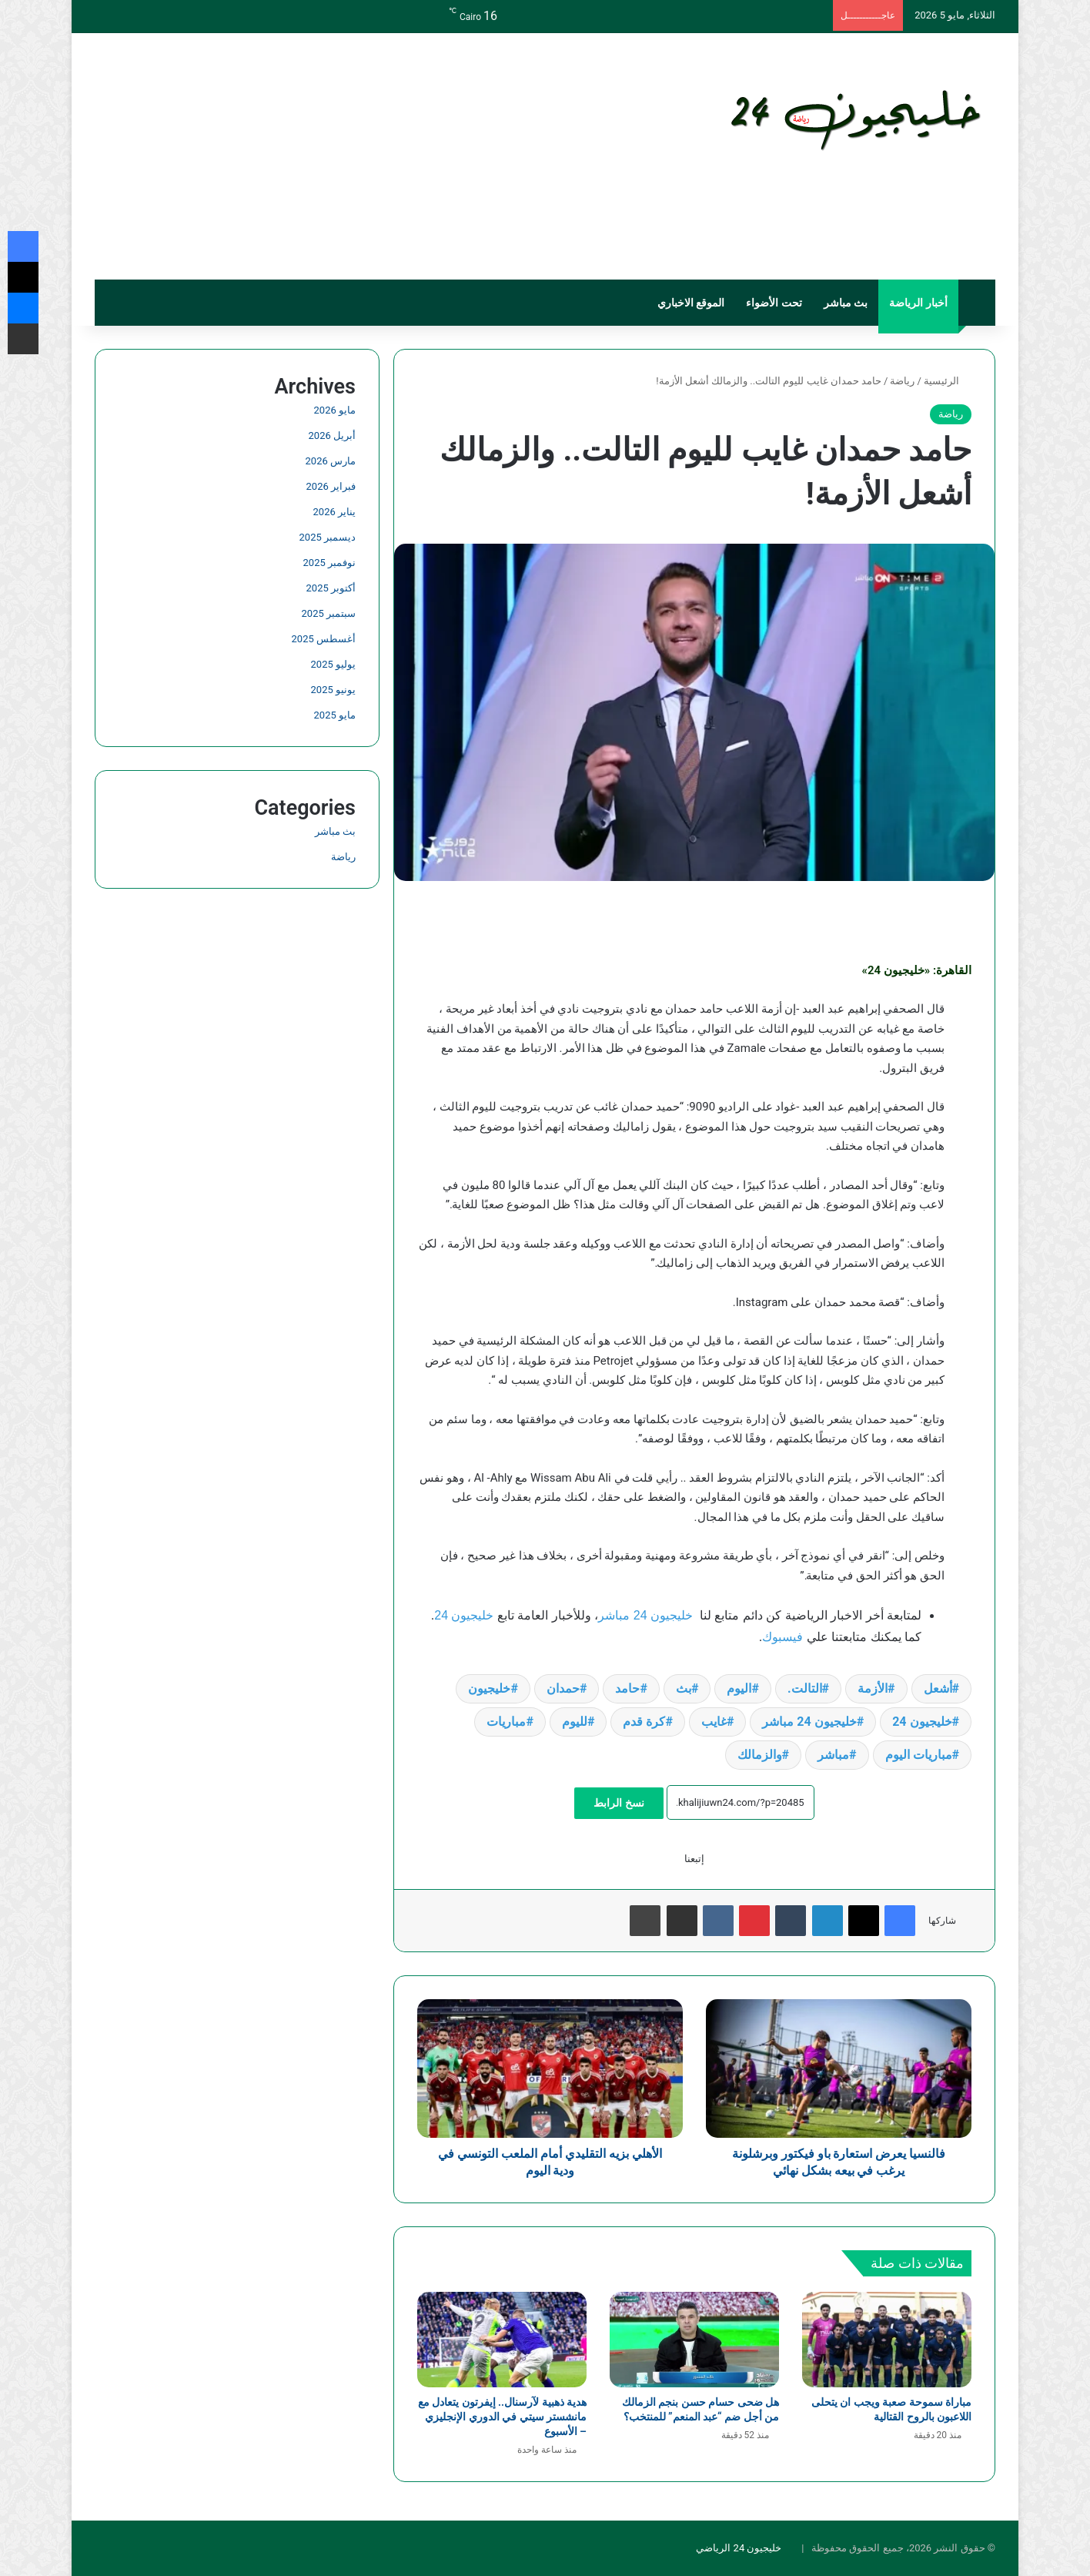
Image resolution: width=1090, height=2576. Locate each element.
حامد (627, 1688)
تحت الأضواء (773, 302)
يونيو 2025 (333, 689)
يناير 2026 (334, 512)
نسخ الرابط (618, 1803)
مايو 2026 (335, 410)
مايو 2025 (335, 715)
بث (683, 1688)
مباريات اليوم (918, 1754)
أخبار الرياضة (918, 302)
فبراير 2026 (331, 486)
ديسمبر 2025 (327, 537)
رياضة (902, 381)
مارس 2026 (331, 461)
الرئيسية (947, 381)
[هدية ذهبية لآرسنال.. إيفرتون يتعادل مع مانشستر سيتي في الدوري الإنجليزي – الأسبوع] (502, 2339)
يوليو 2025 (333, 664)
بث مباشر (846, 302)
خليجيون (489, 1688)
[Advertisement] (391, 156)
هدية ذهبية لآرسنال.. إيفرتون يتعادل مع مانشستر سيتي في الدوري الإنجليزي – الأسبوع (502, 2416)
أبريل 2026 (332, 435)
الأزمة (873, 1688)
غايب (714, 1721)
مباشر (833, 1754)
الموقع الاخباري (690, 302)
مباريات (506, 1721)
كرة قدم (644, 1721)
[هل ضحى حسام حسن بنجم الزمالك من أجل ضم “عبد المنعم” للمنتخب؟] (694, 2339)
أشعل (938, 1688)
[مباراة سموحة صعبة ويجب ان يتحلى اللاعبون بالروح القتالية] (886, 2339)
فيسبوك (782, 1636)
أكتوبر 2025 (331, 588)
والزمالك (759, 1754)
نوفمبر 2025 (329, 562)
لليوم (574, 1721)
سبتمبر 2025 (329, 613)
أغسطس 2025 (324, 639)
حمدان (563, 1688)
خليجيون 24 (463, 1615)
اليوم (739, 1688)
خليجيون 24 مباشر (645, 1615)
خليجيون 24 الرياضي (738, 2548)
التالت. (804, 1688)
